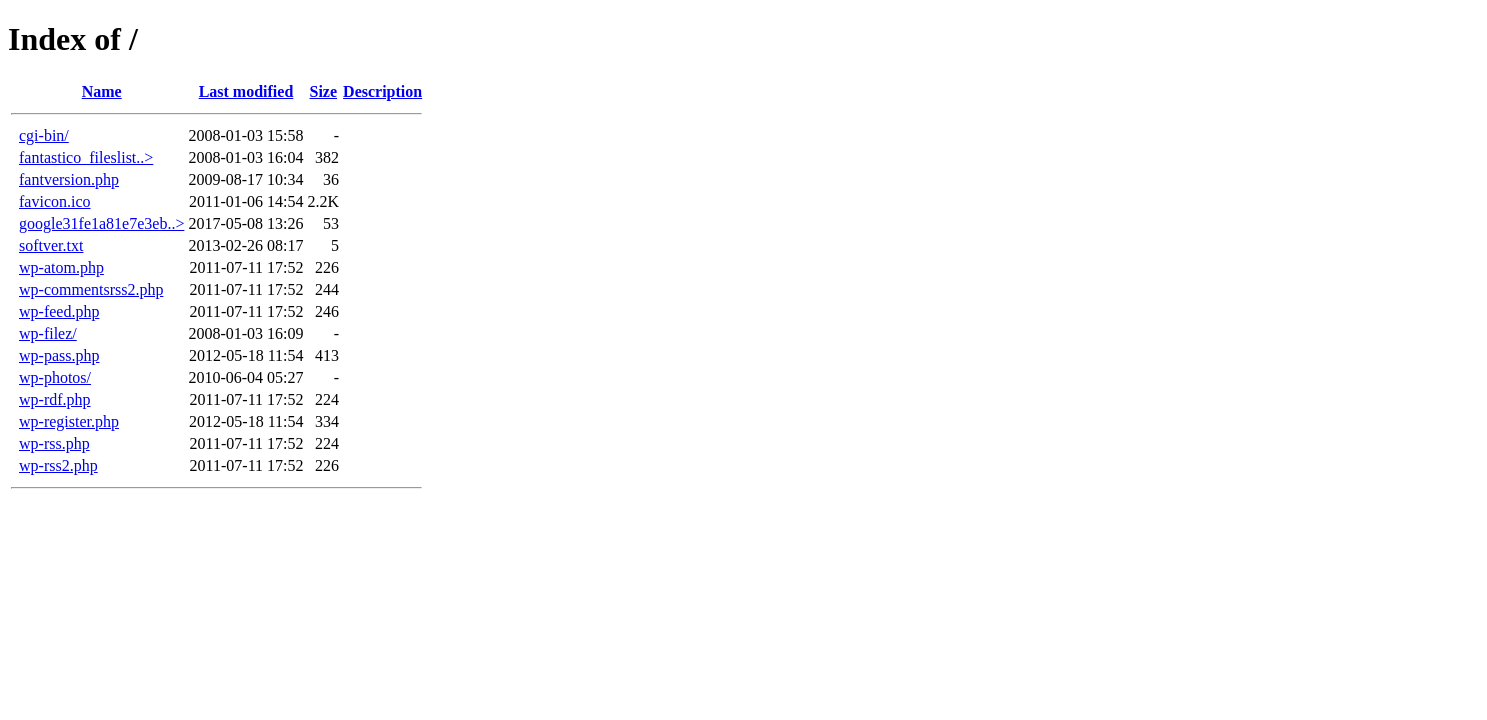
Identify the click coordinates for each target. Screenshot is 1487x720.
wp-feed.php (59, 311)
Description (382, 91)
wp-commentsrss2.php (91, 289)
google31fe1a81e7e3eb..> (101, 223)
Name (102, 91)
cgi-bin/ (44, 135)
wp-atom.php (61, 267)
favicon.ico (55, 201)
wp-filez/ (48, 333)
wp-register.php (69, 421)
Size (324, 91)
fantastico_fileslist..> (86, 157)
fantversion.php (69, 179)
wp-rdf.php (55, 399)
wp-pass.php (59, 355)
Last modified (246, 91)
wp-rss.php (54, 443)
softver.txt (51, 245)
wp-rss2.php (58, 465)
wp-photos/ (55, 377)
